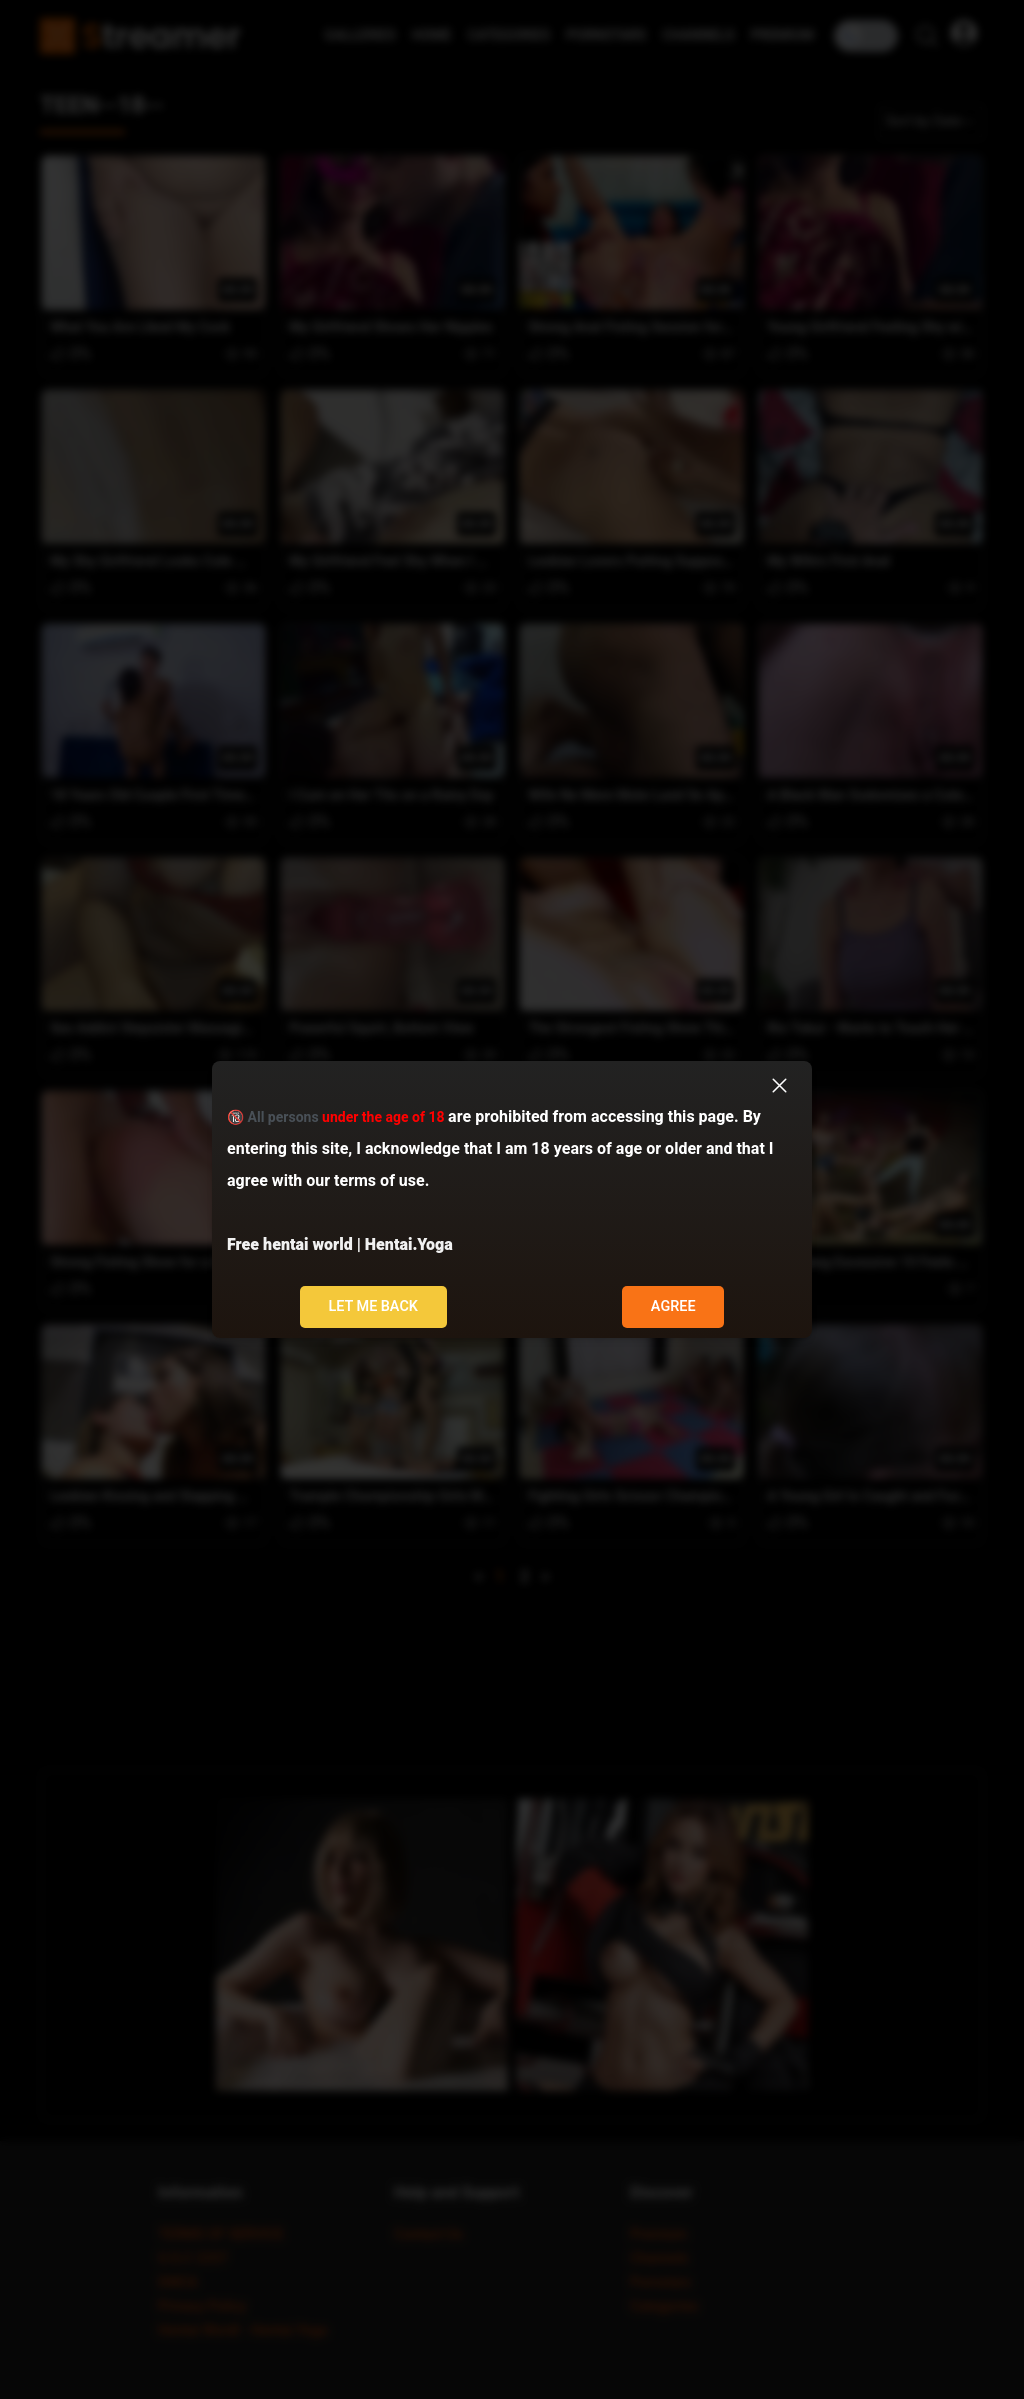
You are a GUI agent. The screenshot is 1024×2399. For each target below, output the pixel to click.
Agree (673, 1306)
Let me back (373, 1306)
